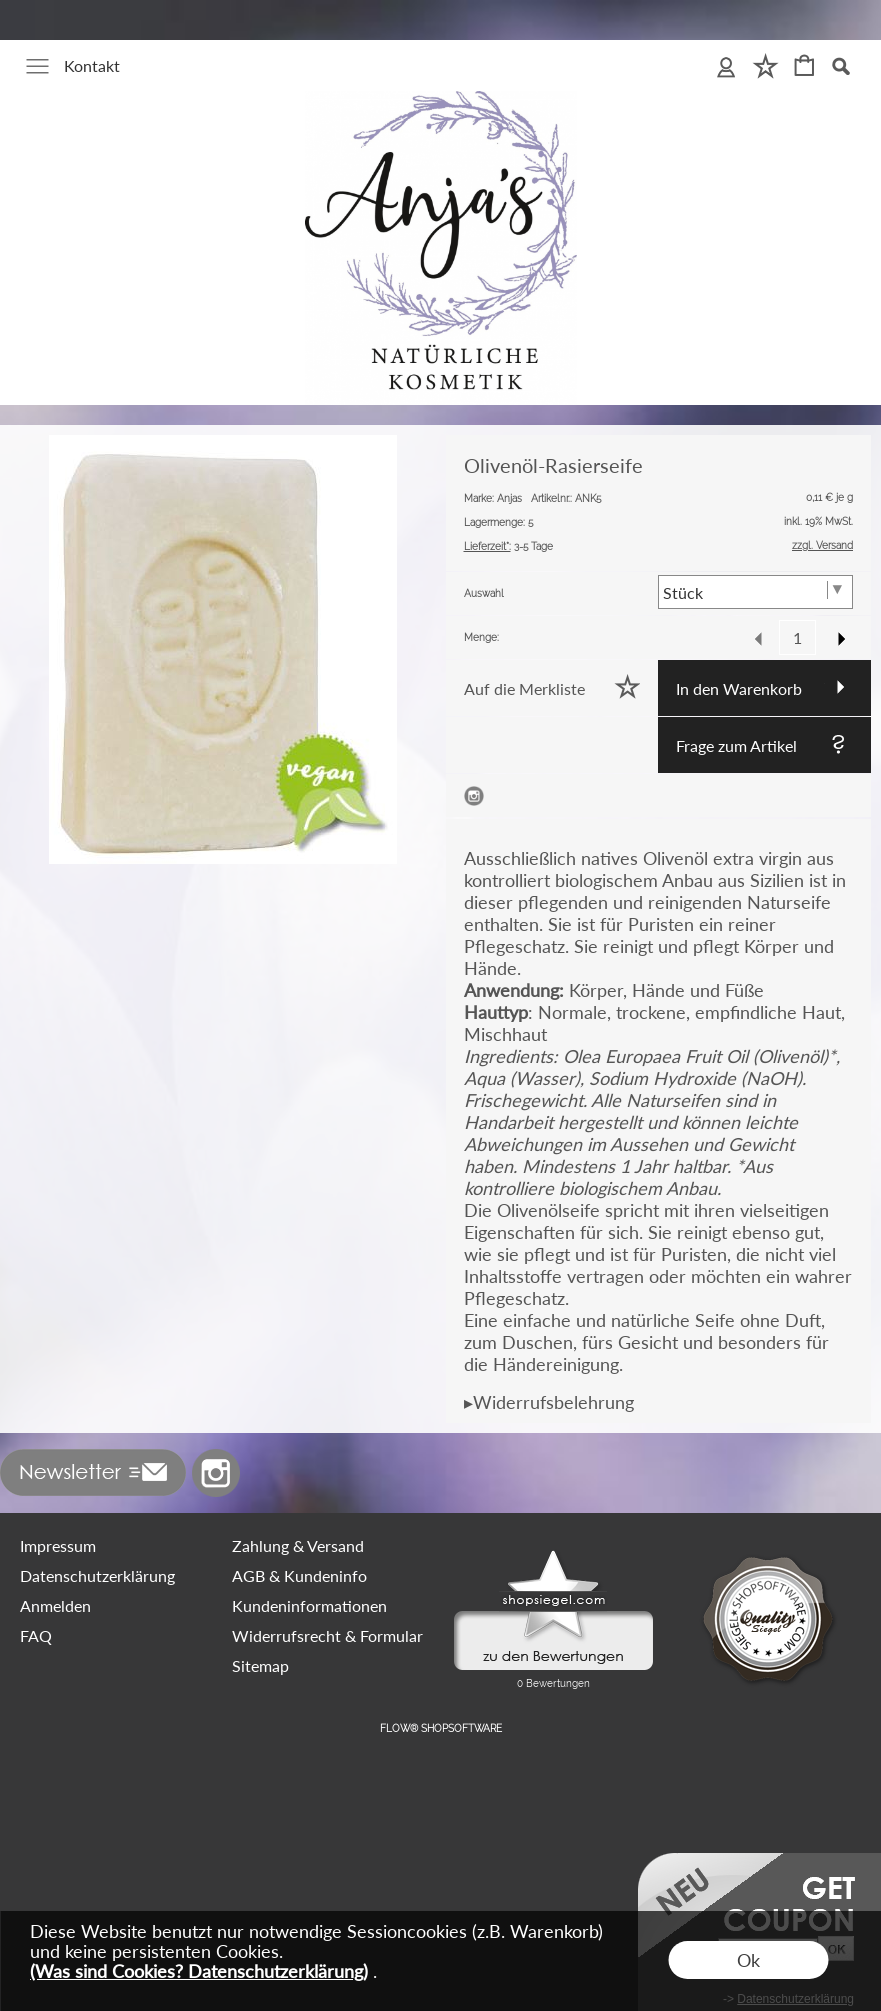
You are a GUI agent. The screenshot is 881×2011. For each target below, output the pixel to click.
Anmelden (55, 1605)
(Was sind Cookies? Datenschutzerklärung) (199, 1971)
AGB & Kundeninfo (299, 1575)
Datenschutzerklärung (97, 1575)
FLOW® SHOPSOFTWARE (441, 1728)
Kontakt (92, 65)
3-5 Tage (508, 546)
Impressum (58, 1545)
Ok (748, 1960)
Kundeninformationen (309, 1605)
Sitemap (260, 1665)
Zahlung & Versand (298, 1545)
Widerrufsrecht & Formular (327, 1635)
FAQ (36, 1635)
